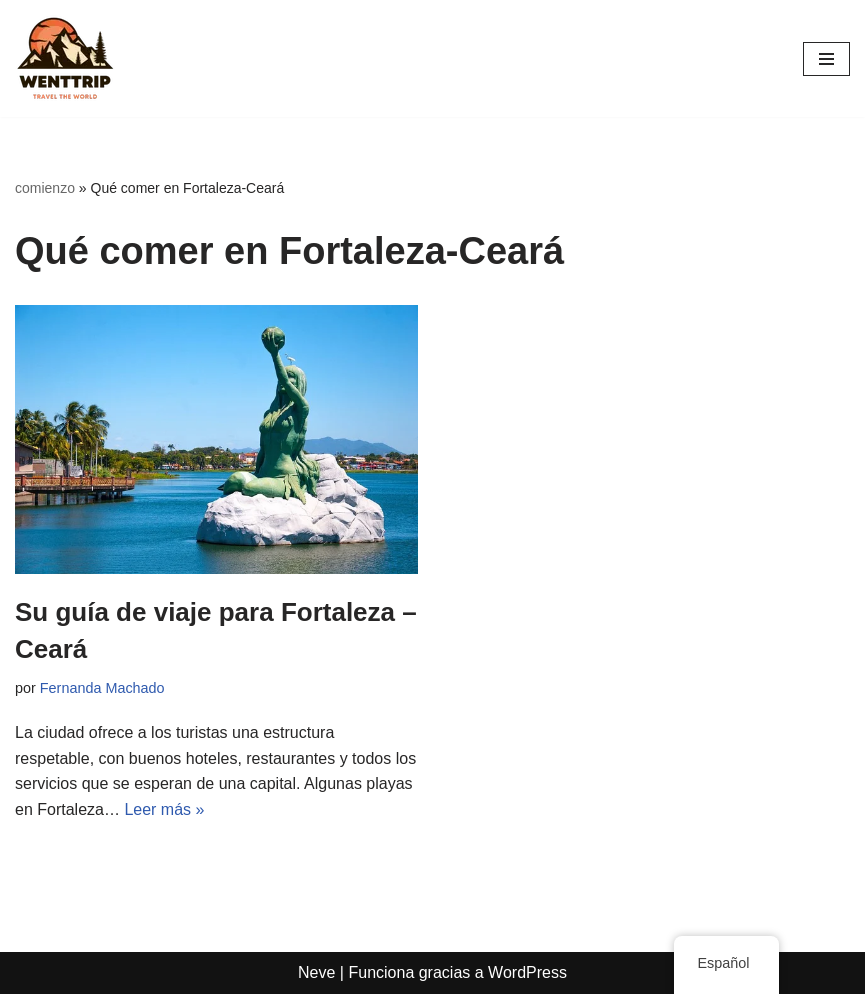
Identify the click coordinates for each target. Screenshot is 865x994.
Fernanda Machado (102, 688)
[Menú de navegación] (826, 59)
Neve (316, 972)
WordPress (527, 972)
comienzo (45, 188)
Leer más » (164, 809)
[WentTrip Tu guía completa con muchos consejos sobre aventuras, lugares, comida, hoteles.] (65, 58)
